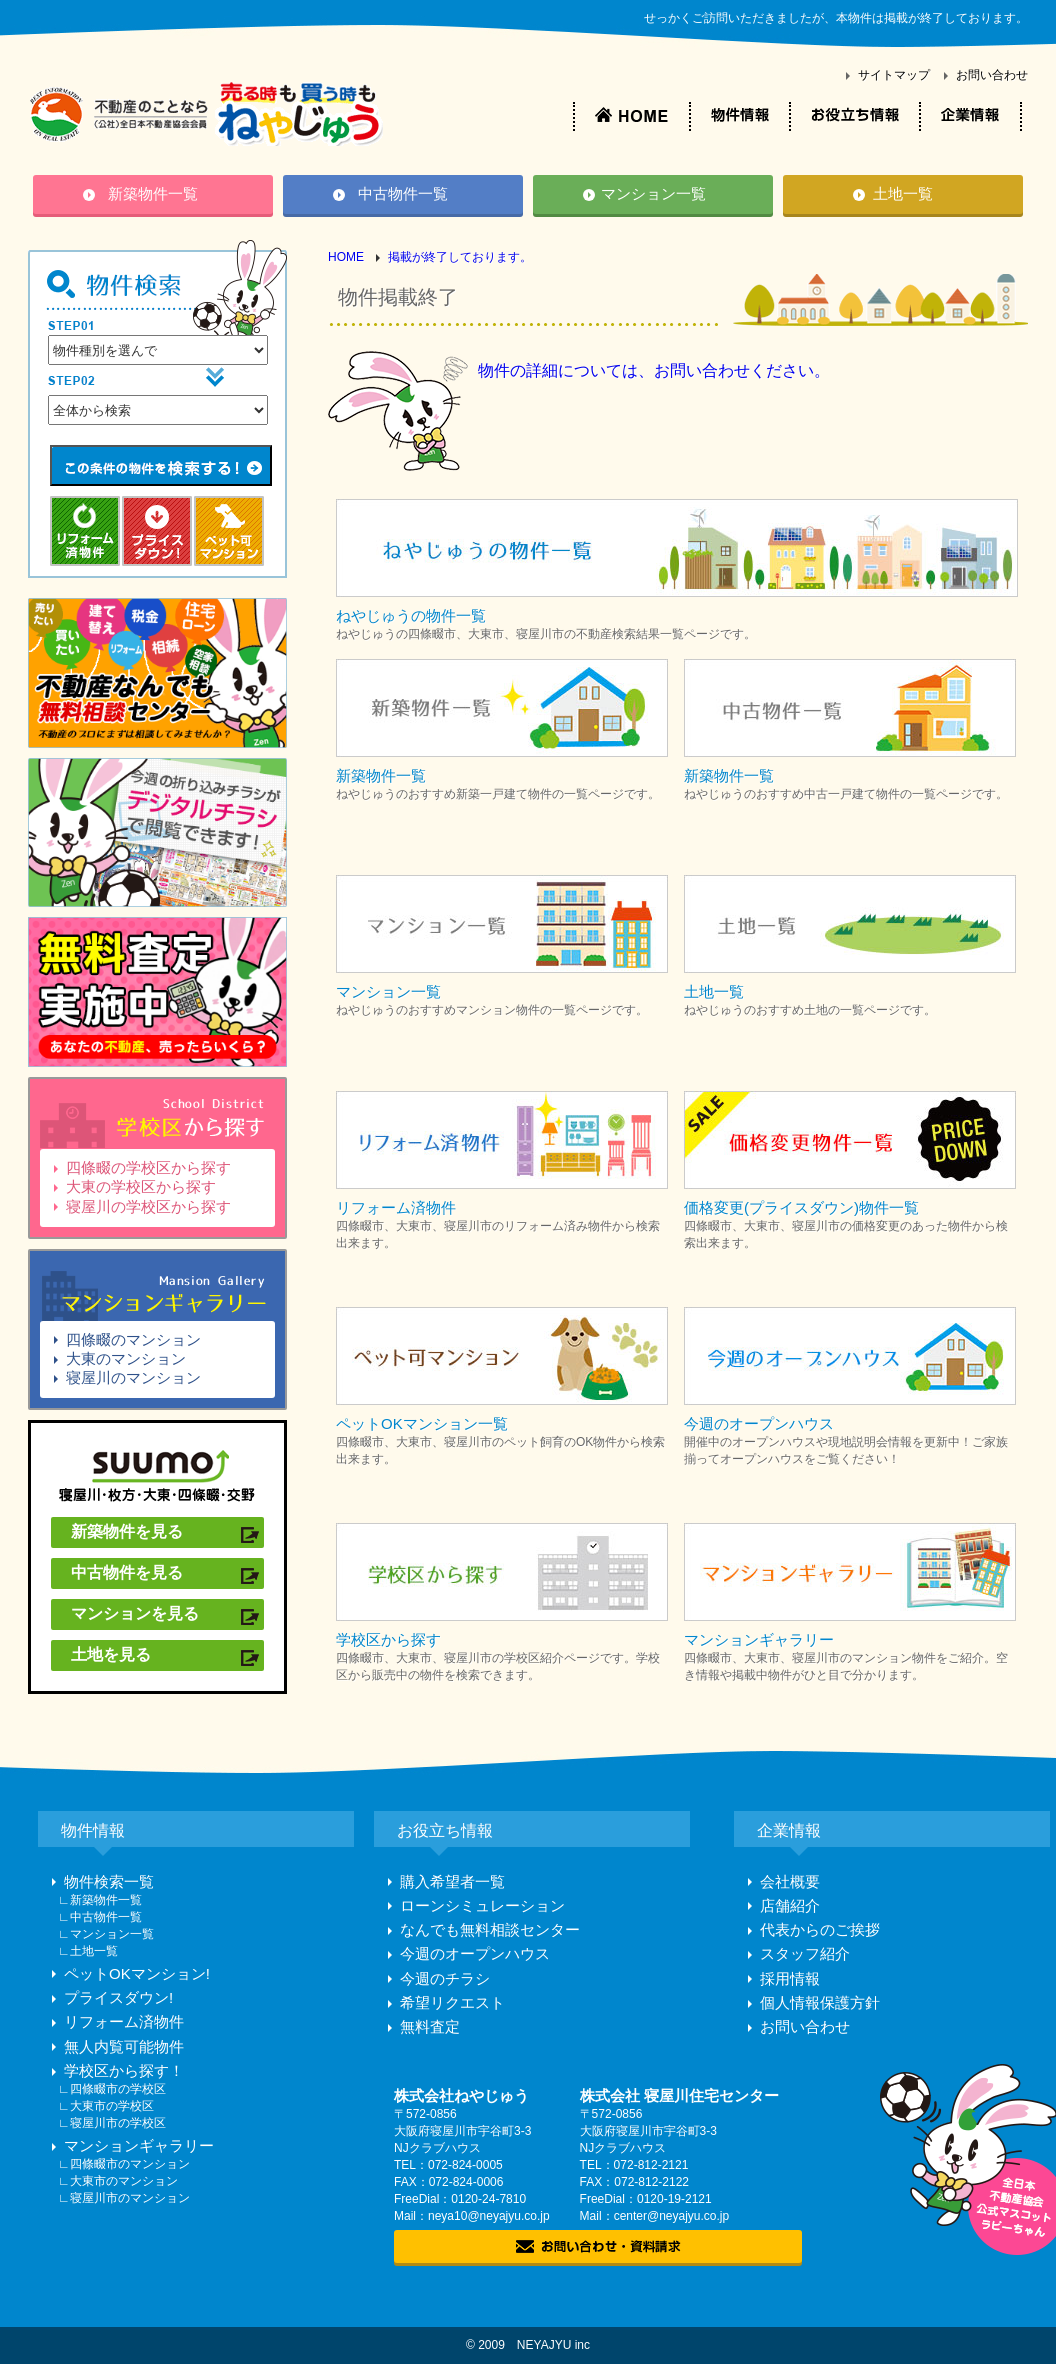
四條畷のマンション (133, 1339)
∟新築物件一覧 (100, 1900)
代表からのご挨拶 (820, 1929)
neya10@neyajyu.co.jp (489, 2216)
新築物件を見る (127, 1531)
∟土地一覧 (88, 1951)
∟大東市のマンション (118, 2181)
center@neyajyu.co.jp (672, 2216)
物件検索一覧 (109, 1881)
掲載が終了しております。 (460, 257)
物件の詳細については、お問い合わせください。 (654, 370)
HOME (346, 257)
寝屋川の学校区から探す (148, 1206)
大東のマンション (126, 1358)
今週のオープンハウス (475, 1953)
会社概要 (790, 1881)
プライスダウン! (118, 1997)
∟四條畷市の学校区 (112, 2089)
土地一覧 (903, 193)
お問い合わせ (992, 75)
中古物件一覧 (403, 193)
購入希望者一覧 (452, 1881)
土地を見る (111, 1654)
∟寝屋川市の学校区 (112, 2123)
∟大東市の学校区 (106, 2106)
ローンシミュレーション (482, 1905)
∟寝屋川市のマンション (124, 2198)
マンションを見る (135, 1613)
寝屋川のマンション (133, 1377)
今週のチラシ (445, 1978)
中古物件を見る (127, 1572)
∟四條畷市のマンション (124, 2164)
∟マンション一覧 (106, 1934)
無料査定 (430, 2026)
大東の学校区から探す (141, 1186)
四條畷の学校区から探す (148, 1167)
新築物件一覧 (153, 193)
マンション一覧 (653, 193)
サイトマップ (894, 75)
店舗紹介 (790, 1905)
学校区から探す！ (124, 2070)
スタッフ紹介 (805, 1953)
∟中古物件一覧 (100, 1917)
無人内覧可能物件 (124, 2046)
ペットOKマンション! (137, 1973)
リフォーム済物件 (124, 2021)
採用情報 (790, 1978)
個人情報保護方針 (820, 2002)
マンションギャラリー (139, 2145)
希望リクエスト (452, 2002)
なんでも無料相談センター (490, 1929)
